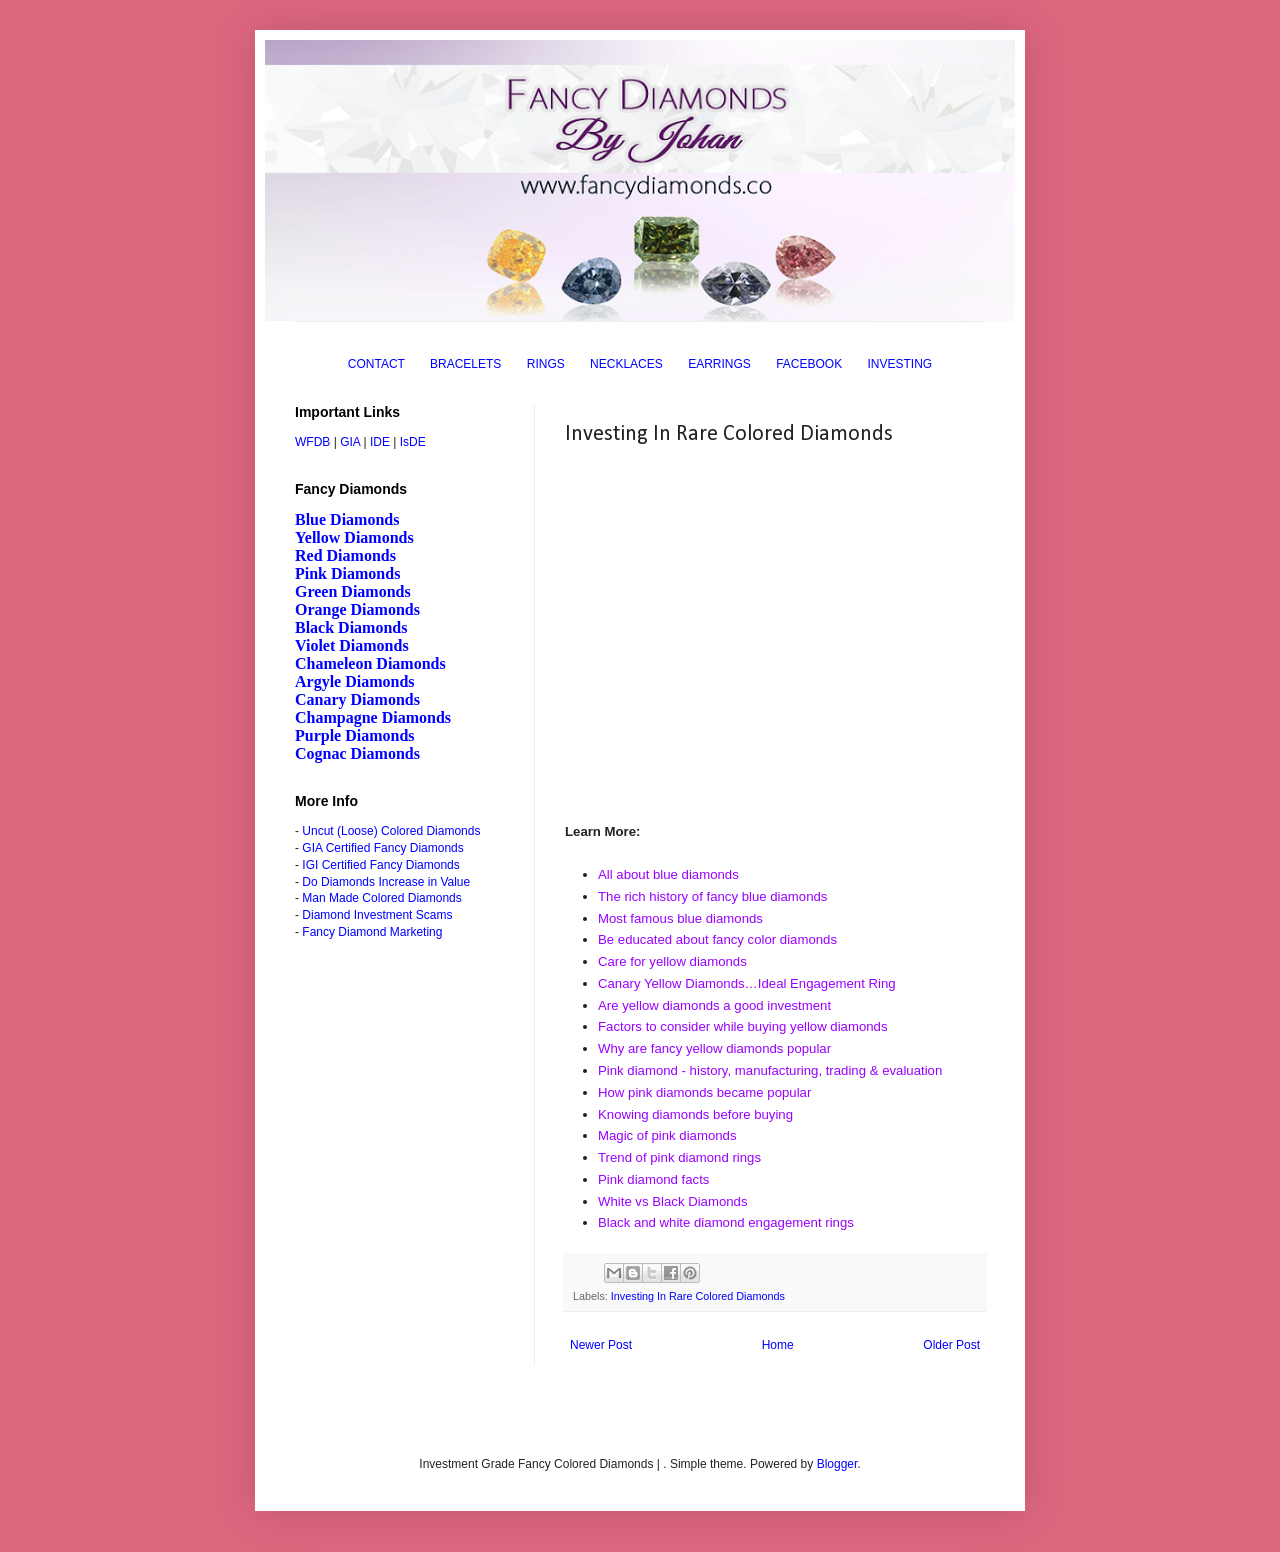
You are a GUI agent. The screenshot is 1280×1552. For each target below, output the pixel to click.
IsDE (413, 442)
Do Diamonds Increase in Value (386, 882)
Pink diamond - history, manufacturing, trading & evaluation (770, 1070)
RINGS (546, 364)
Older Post (951, 1345)
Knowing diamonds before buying (695, 1114)
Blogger (837, 1464)
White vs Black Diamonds (673, 1201)
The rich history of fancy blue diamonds (712, 896)
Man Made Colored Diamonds (381, 898)
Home (778, 1345)
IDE (380, 442)
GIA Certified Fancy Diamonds (382, 848)
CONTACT (376, 364)
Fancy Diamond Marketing (372, 932)
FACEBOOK (809, 364)
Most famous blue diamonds (680, 918)
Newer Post (601, 1345)
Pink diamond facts (653, 1179)
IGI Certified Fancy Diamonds (380, 865)
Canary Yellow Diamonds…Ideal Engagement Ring (747, 983)
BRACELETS (465, 364)
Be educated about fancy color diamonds (717, 939)
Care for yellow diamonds (672, 961)
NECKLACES (626, 364)
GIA (350, 442)
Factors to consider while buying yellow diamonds (743, 1026)
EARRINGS (719, 364)
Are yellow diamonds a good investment (714, 1005)
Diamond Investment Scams (377, 915)
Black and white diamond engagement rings (726, 1222)
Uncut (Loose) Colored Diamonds (391, 831)
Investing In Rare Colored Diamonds (698, 1296)
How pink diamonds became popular (704, 1092)
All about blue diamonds (668, 874)
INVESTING (900, 364)
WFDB (312, 442)
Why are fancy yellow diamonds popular (714, 1048)
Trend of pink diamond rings (679, 1157)
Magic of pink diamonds (667, 1135)
